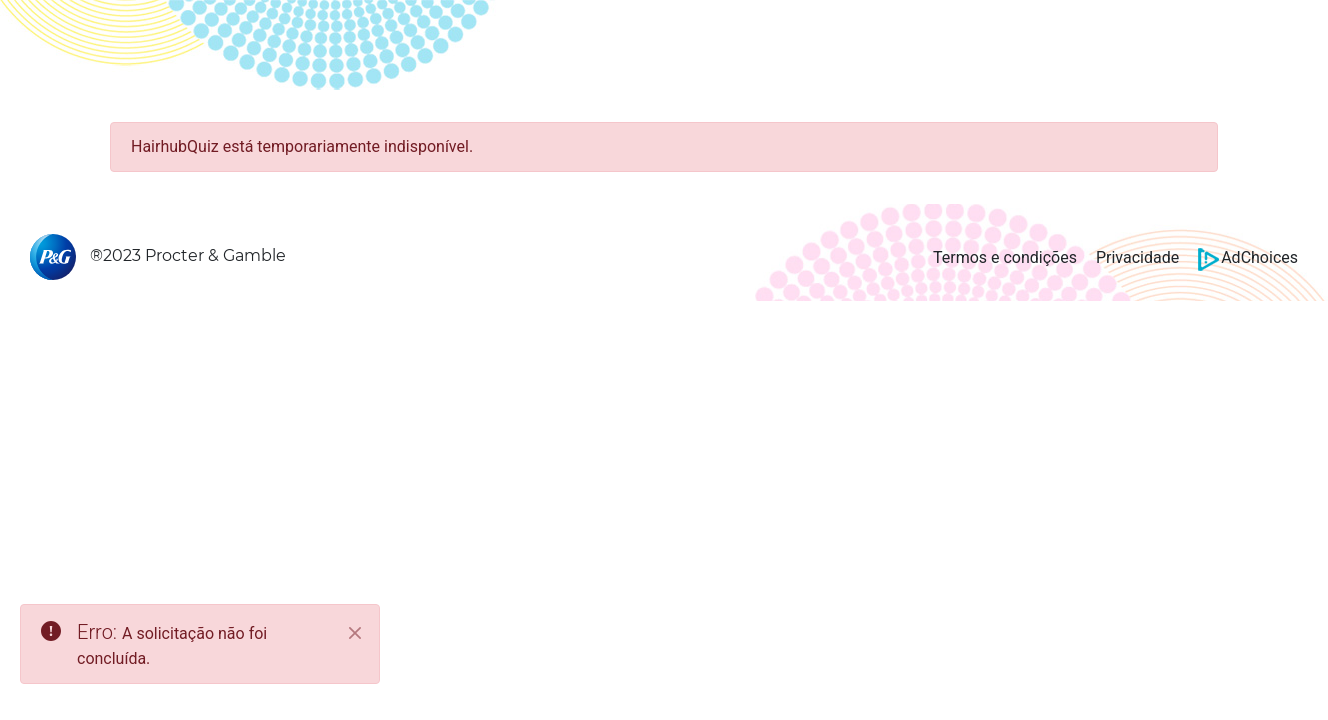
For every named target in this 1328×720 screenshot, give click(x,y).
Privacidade (1137, 257)
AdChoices (1248, 257)
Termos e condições (1005, 257)
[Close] (355, 633)
